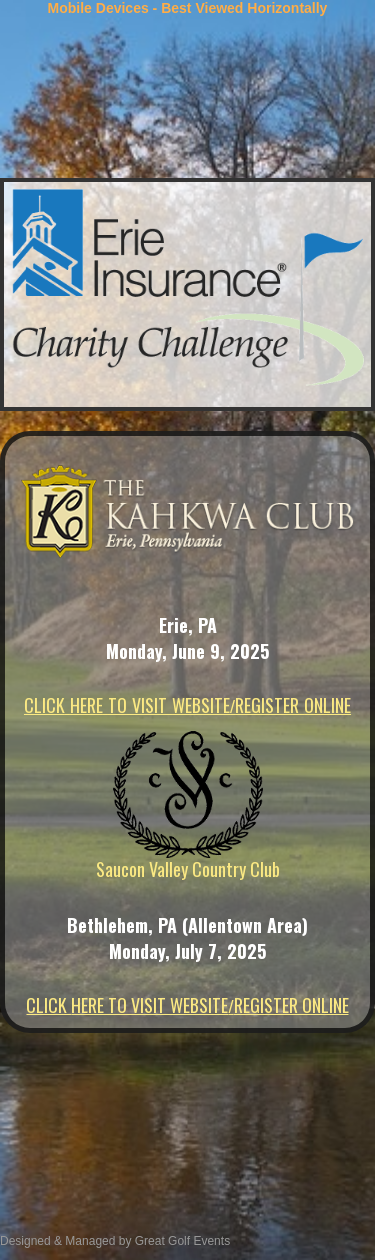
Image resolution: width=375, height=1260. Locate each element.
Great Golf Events (180, 1241)
